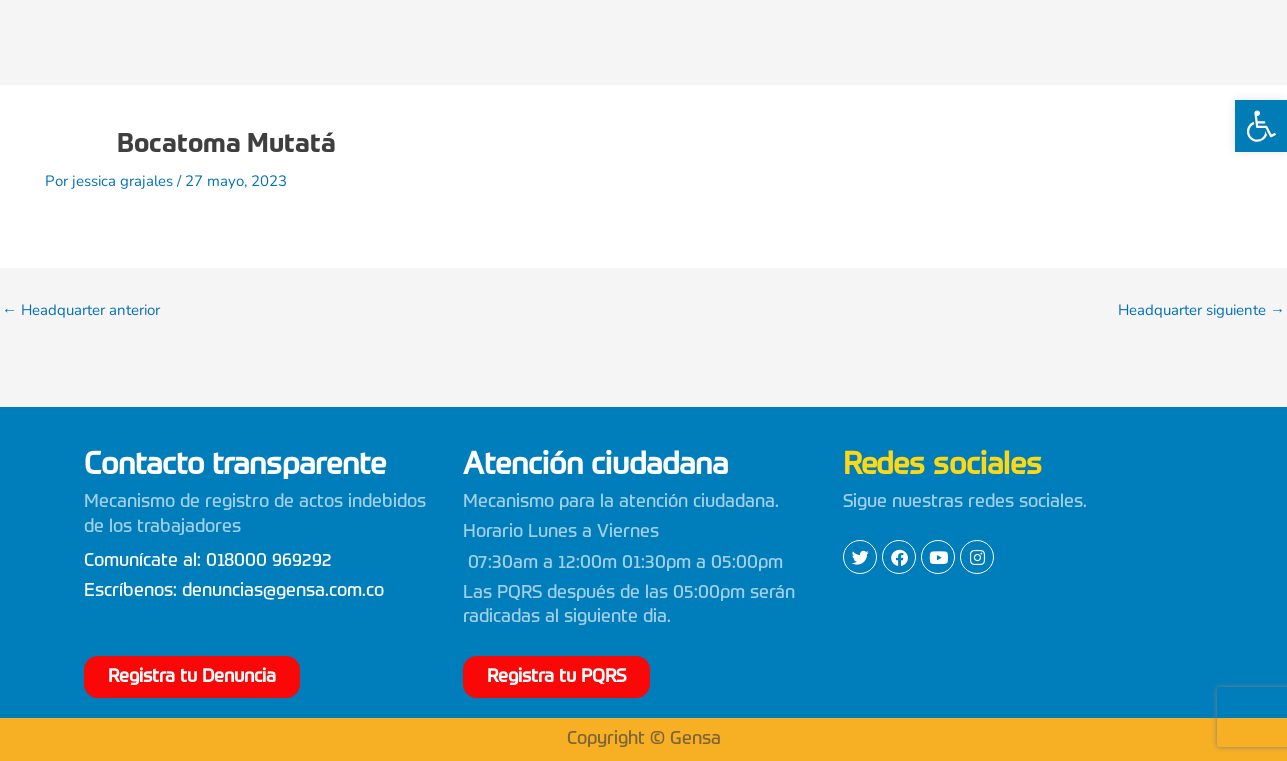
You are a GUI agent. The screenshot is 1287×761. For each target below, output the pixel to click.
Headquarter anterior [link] (81, 310)
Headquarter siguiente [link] (1201, 310)
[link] (1261, 126)
